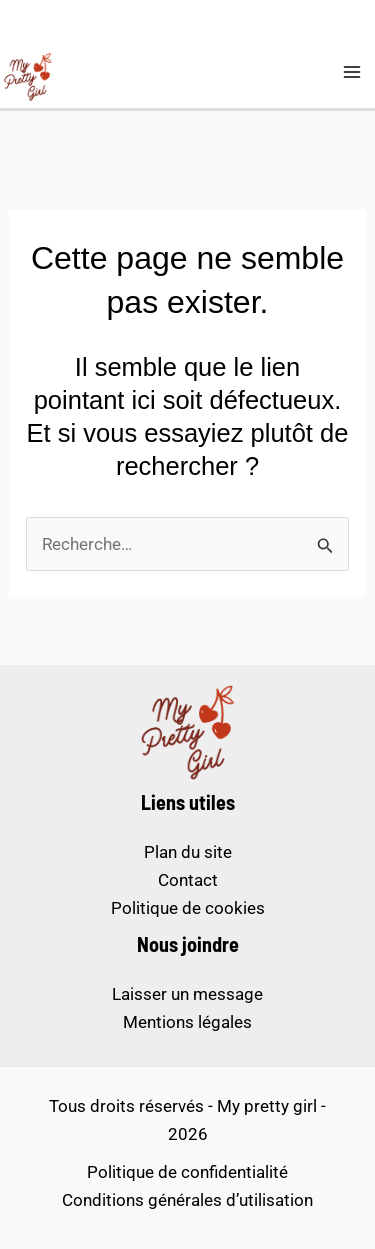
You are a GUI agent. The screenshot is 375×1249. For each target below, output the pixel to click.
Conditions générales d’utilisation (187, 1200)
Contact (188, 880)
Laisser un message (187, 994)
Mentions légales (187, 1022)
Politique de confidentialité (187, 1172)
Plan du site (188, 852)
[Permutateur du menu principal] (353, 72)
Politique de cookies (188, 908)
